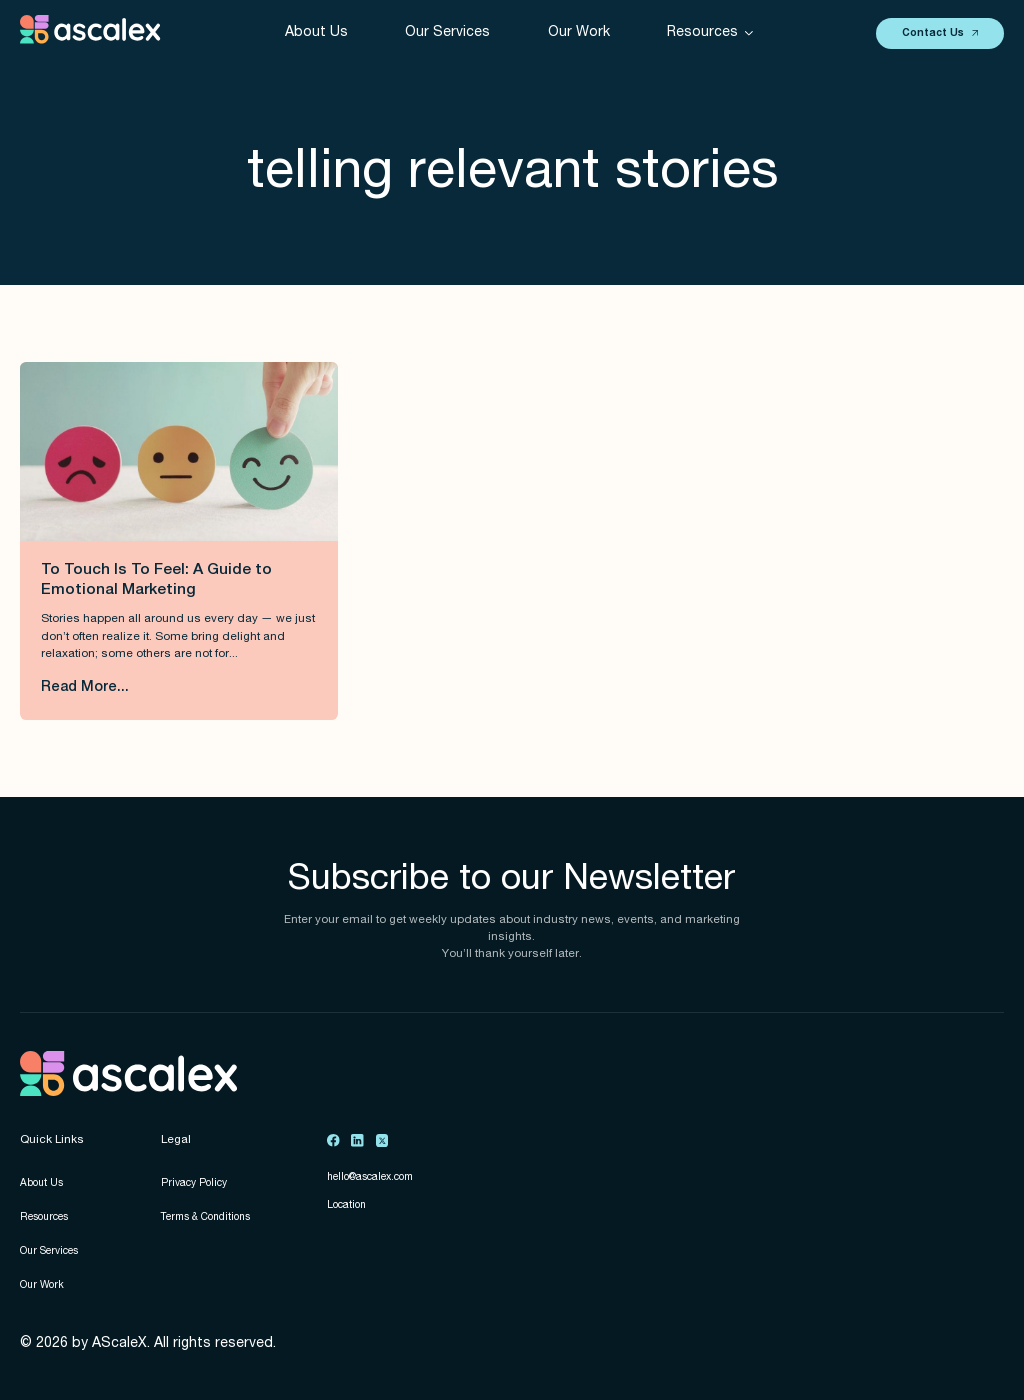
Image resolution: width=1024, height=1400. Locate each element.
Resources (44, 1218)
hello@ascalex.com (370, 1178)
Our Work (579, 33)
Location (346, 1206)
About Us (316, 33)
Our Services (447, 33)
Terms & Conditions (205, 1218)
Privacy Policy (194, 1184)
